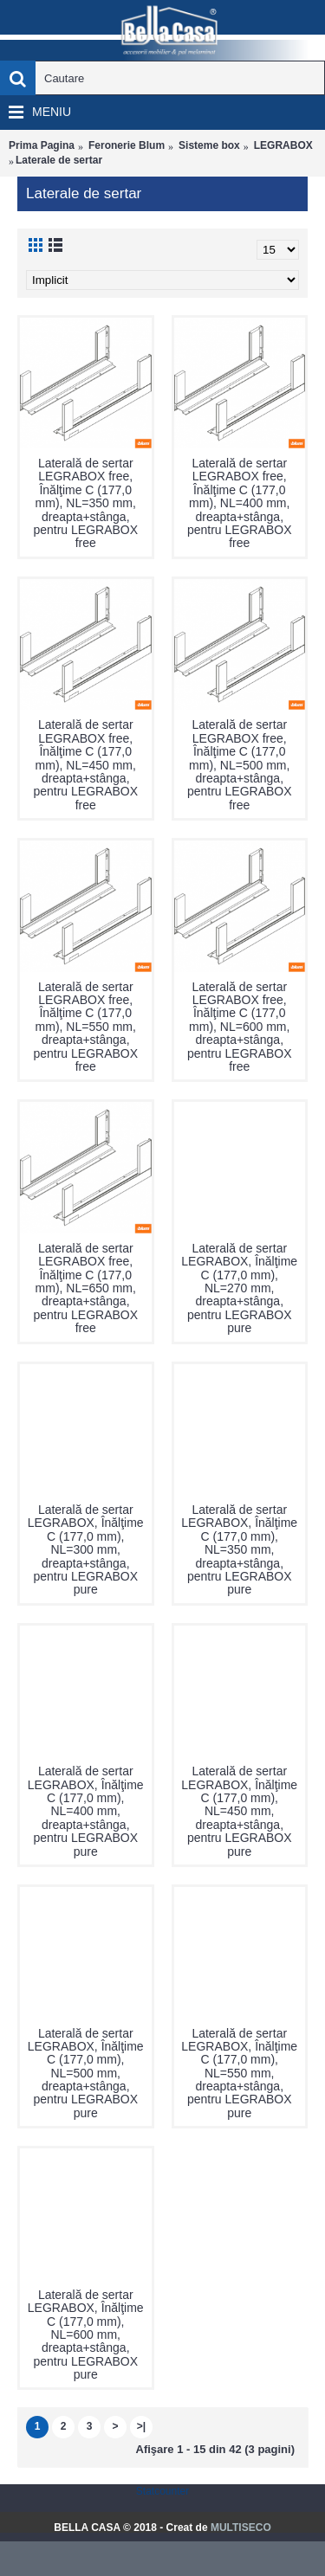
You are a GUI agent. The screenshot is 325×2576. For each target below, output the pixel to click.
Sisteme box (209, 145)
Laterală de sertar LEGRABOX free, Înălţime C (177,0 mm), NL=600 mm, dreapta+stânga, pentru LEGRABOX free (239, 1026)
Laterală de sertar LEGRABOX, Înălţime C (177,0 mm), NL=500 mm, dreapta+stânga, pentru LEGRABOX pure (86, 2073)
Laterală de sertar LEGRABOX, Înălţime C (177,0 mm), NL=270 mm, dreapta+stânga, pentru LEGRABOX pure (239, 1288)
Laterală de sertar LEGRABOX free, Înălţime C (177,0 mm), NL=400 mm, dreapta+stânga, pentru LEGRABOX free (239, 503)
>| (141, 2426)
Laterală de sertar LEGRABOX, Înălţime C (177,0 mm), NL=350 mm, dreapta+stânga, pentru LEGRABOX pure (239, 1549)
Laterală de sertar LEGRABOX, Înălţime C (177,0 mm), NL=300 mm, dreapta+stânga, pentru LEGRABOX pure (86, 1549)
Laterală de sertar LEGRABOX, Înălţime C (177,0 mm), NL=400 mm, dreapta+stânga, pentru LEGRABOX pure (86, 1811)
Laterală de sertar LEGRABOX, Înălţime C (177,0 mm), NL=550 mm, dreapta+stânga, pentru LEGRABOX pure (239, 2073)
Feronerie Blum (126, 145)
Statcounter (162, 2491)
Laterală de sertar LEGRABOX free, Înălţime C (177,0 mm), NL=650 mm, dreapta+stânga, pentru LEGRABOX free (85, 1288)
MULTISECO (241, 2527)
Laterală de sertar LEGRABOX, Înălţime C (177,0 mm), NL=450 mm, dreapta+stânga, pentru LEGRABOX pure (239, 1811)
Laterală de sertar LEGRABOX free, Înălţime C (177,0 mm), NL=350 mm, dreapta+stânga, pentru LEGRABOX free (85, 503)
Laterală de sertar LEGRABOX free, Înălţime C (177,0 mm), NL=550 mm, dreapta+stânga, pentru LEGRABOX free (85, 1026)
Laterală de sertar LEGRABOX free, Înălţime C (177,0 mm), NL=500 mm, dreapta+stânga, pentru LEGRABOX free (239, 764)
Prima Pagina (42, 145)
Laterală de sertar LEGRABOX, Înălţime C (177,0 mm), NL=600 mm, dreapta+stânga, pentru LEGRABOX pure (86, 2334)
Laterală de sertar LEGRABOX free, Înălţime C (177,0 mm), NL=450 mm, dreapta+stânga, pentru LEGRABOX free (85, 764)
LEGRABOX (283, 145)
